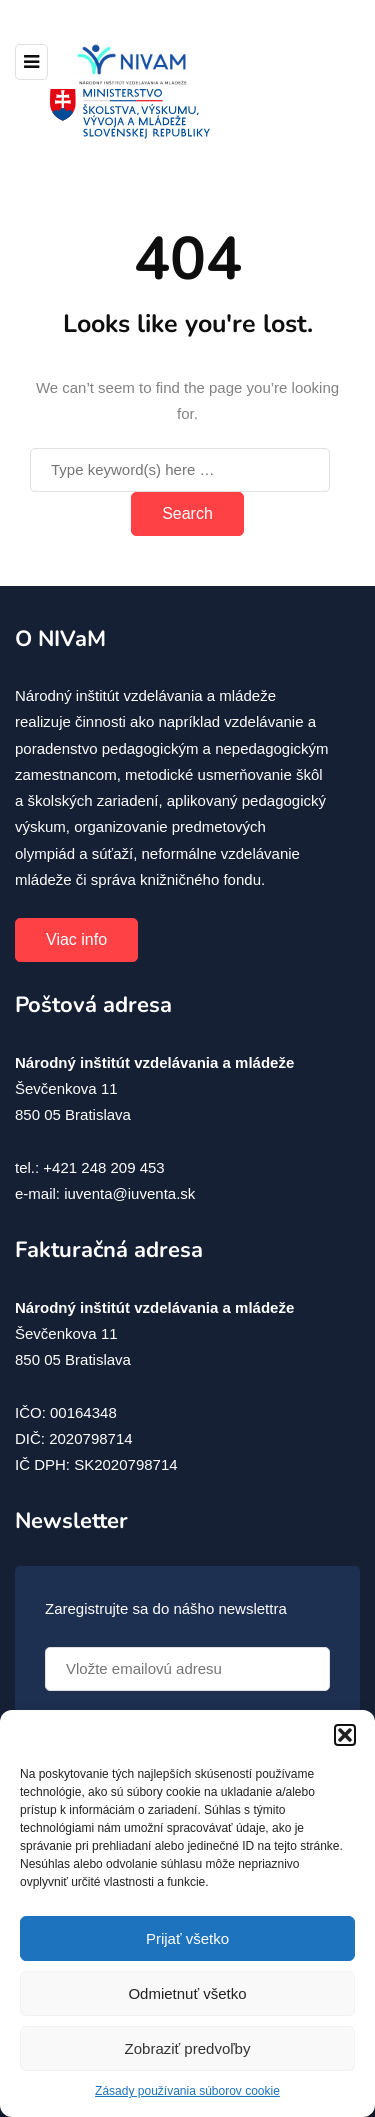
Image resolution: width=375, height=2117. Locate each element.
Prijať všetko (187, 1938)
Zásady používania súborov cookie (187, 2091)
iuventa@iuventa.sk (129, 1193)
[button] (345, 1735)
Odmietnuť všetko (187, 1993)
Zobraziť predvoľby (188, 2048)
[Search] (180, 470)
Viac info (76, 939)
